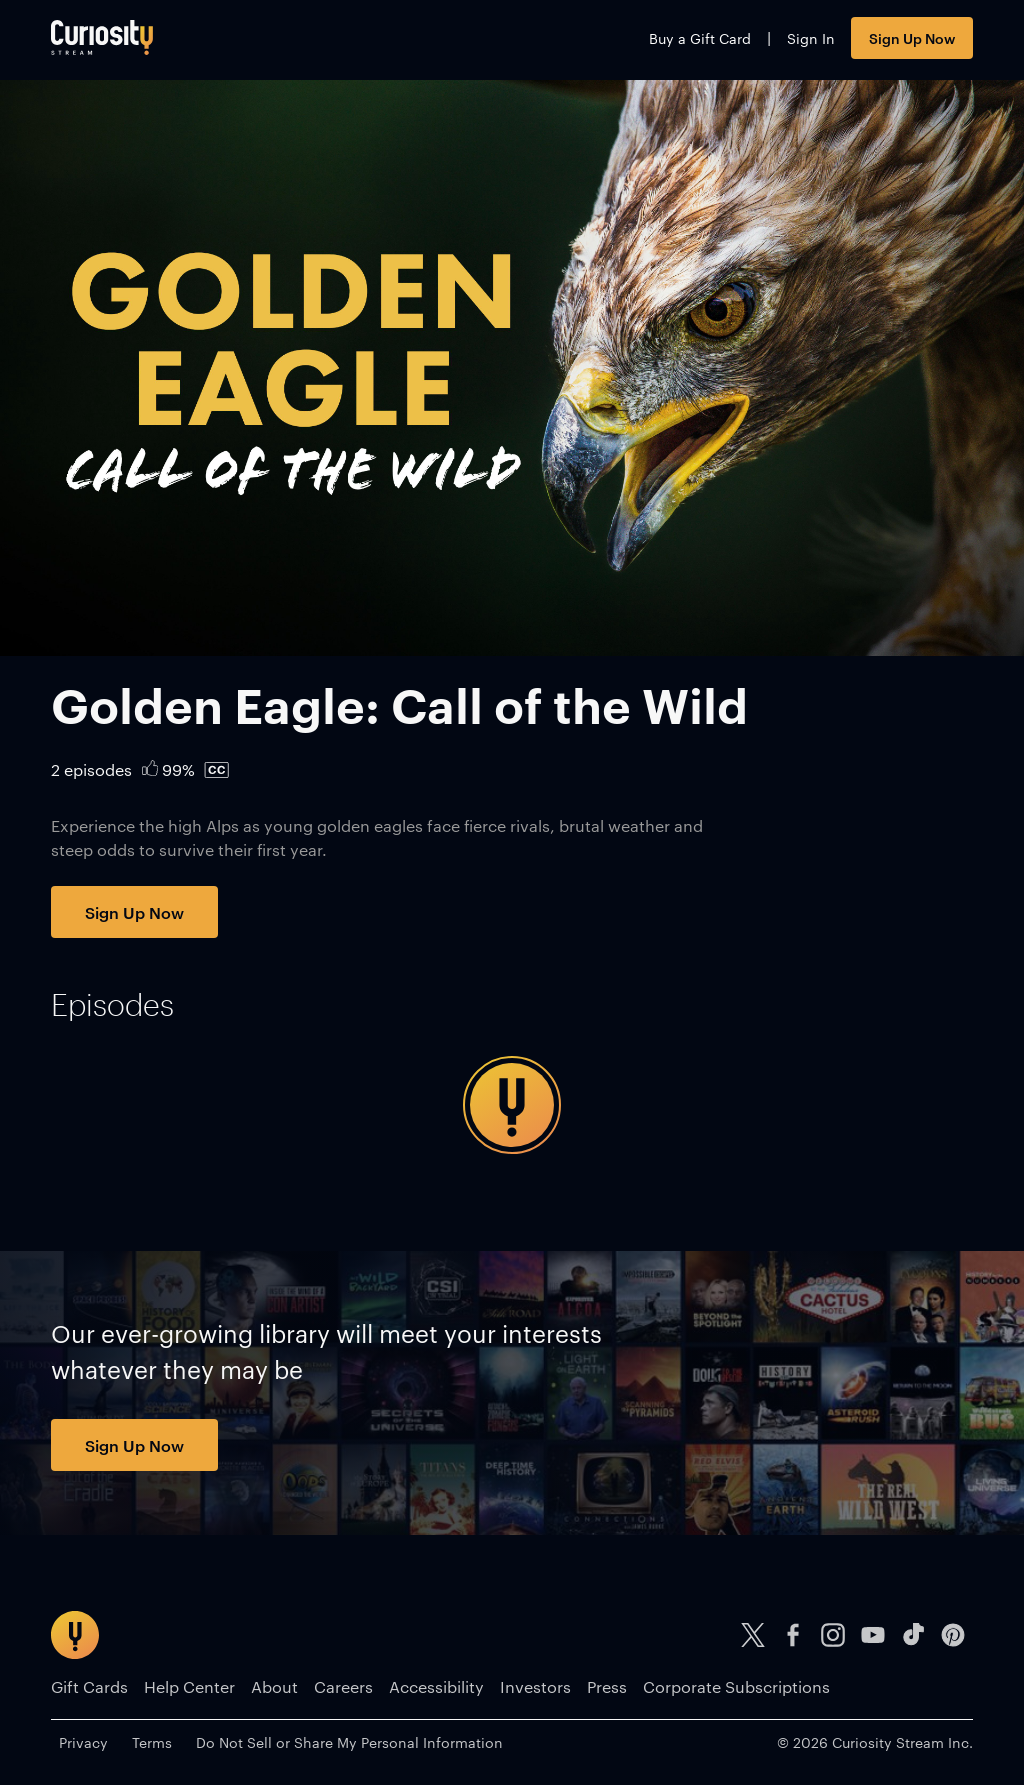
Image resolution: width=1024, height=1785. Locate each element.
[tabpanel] (512, 1105)
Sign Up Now (912, 37)
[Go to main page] (102, 37)
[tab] (112, 1005)
